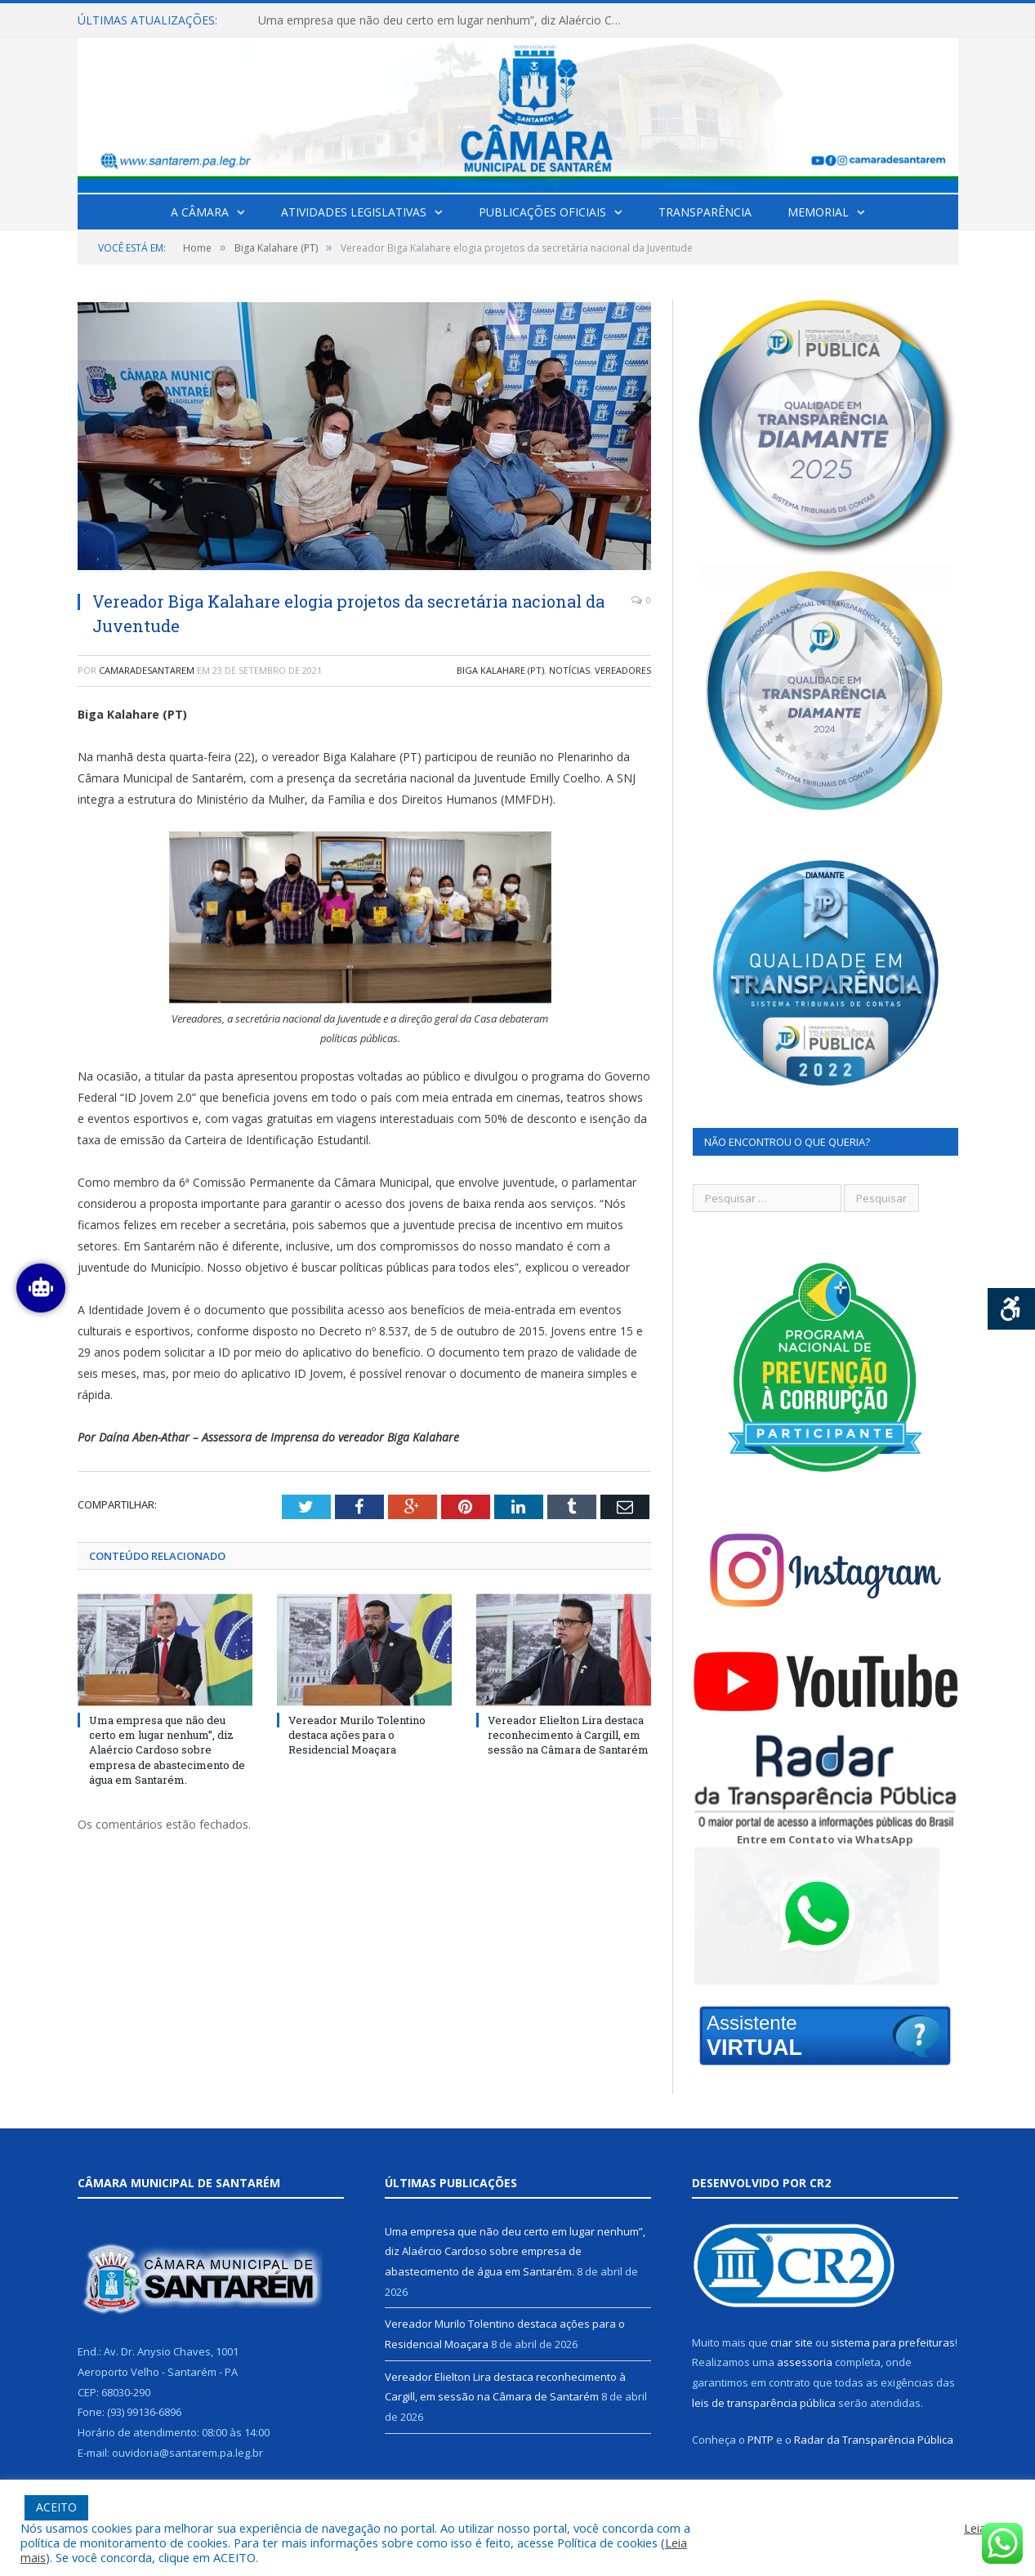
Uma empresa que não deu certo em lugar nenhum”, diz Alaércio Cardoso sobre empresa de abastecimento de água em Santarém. (446, 20)
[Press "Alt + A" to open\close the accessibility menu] (1012, 1309)
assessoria (804, 2362)
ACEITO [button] (56, 2507)
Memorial (818, 212)
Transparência (705, 212)
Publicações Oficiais (542, 212)
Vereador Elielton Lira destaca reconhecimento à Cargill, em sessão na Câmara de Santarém (568, 1735)
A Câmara (200, 212)
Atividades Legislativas (353, 212)
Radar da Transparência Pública (873, 2439)
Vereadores (623, 670)
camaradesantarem (146, 670)
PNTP (760, 2439)
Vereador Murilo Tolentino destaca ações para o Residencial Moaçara (357, 1735)
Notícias (569, 670)
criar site (791, 2342)
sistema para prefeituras (893, 2342)
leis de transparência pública (764, 2403)
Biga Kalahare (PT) (500, 670)
